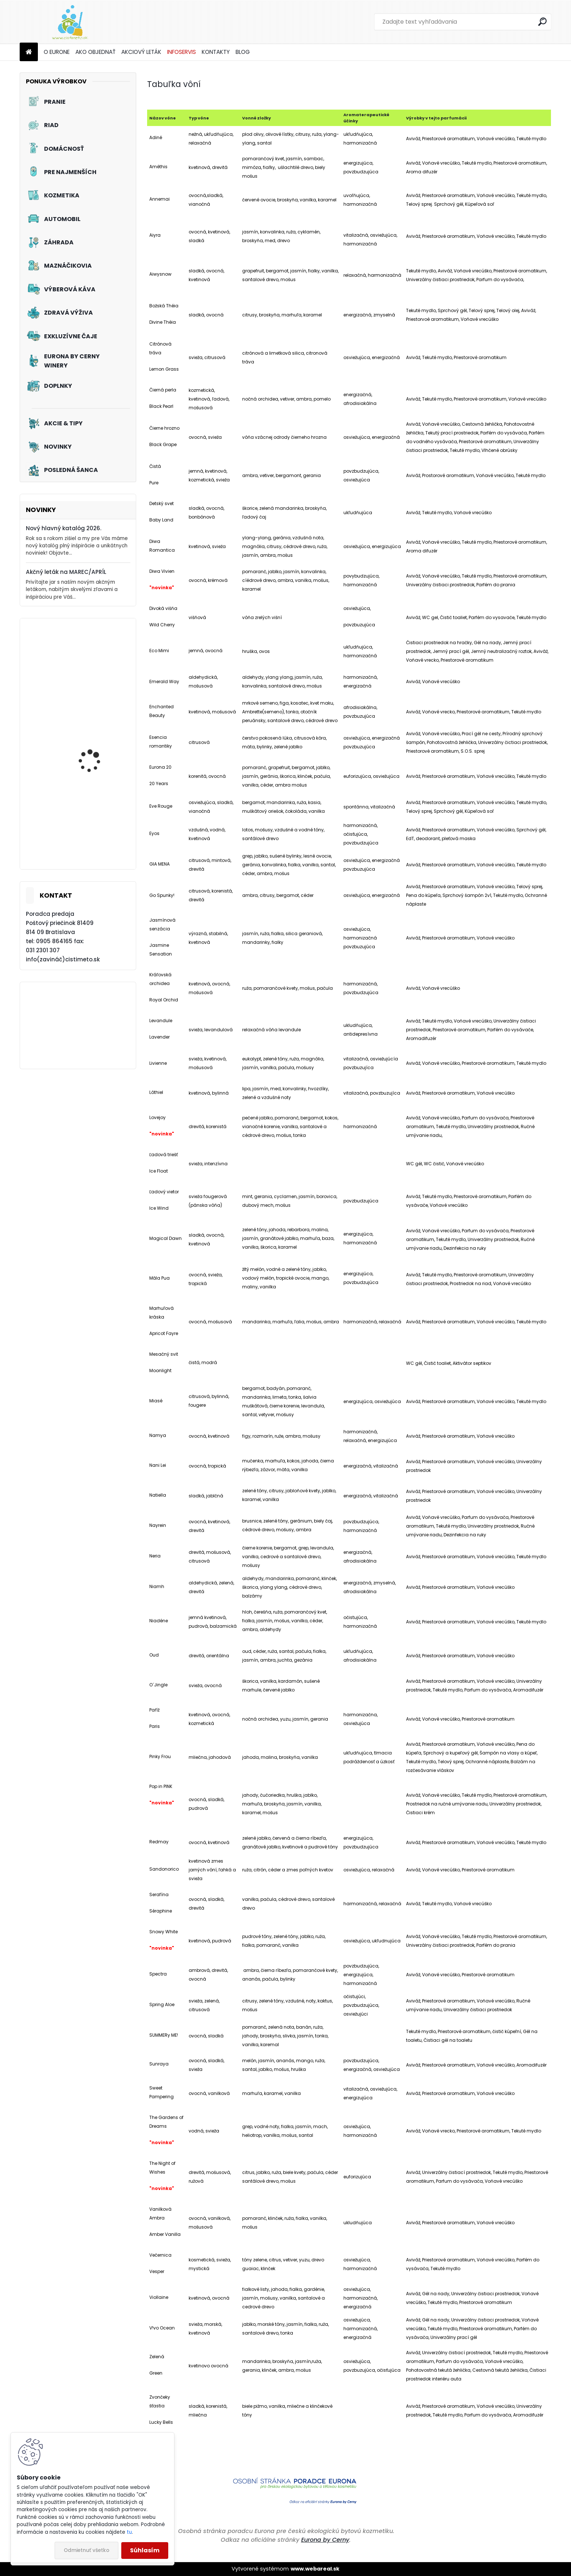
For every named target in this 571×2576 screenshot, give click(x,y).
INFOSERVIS (181, 52)
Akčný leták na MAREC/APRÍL (66, 572)
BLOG (243, 52)
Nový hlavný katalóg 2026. (63, 528)
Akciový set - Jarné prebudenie (92, 835)
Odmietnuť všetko (86, 2550)
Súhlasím (145, 2550)
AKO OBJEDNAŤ (95, 52)
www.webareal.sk (315, 2568)
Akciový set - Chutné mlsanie (94, 752)
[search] (542, 21)
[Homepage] (29, 52)
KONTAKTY (216, 52)
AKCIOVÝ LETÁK (141, 52)
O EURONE (57, 52)
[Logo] (70, 22)
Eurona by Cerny (325, 2540)
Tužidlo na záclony (91, 666)
